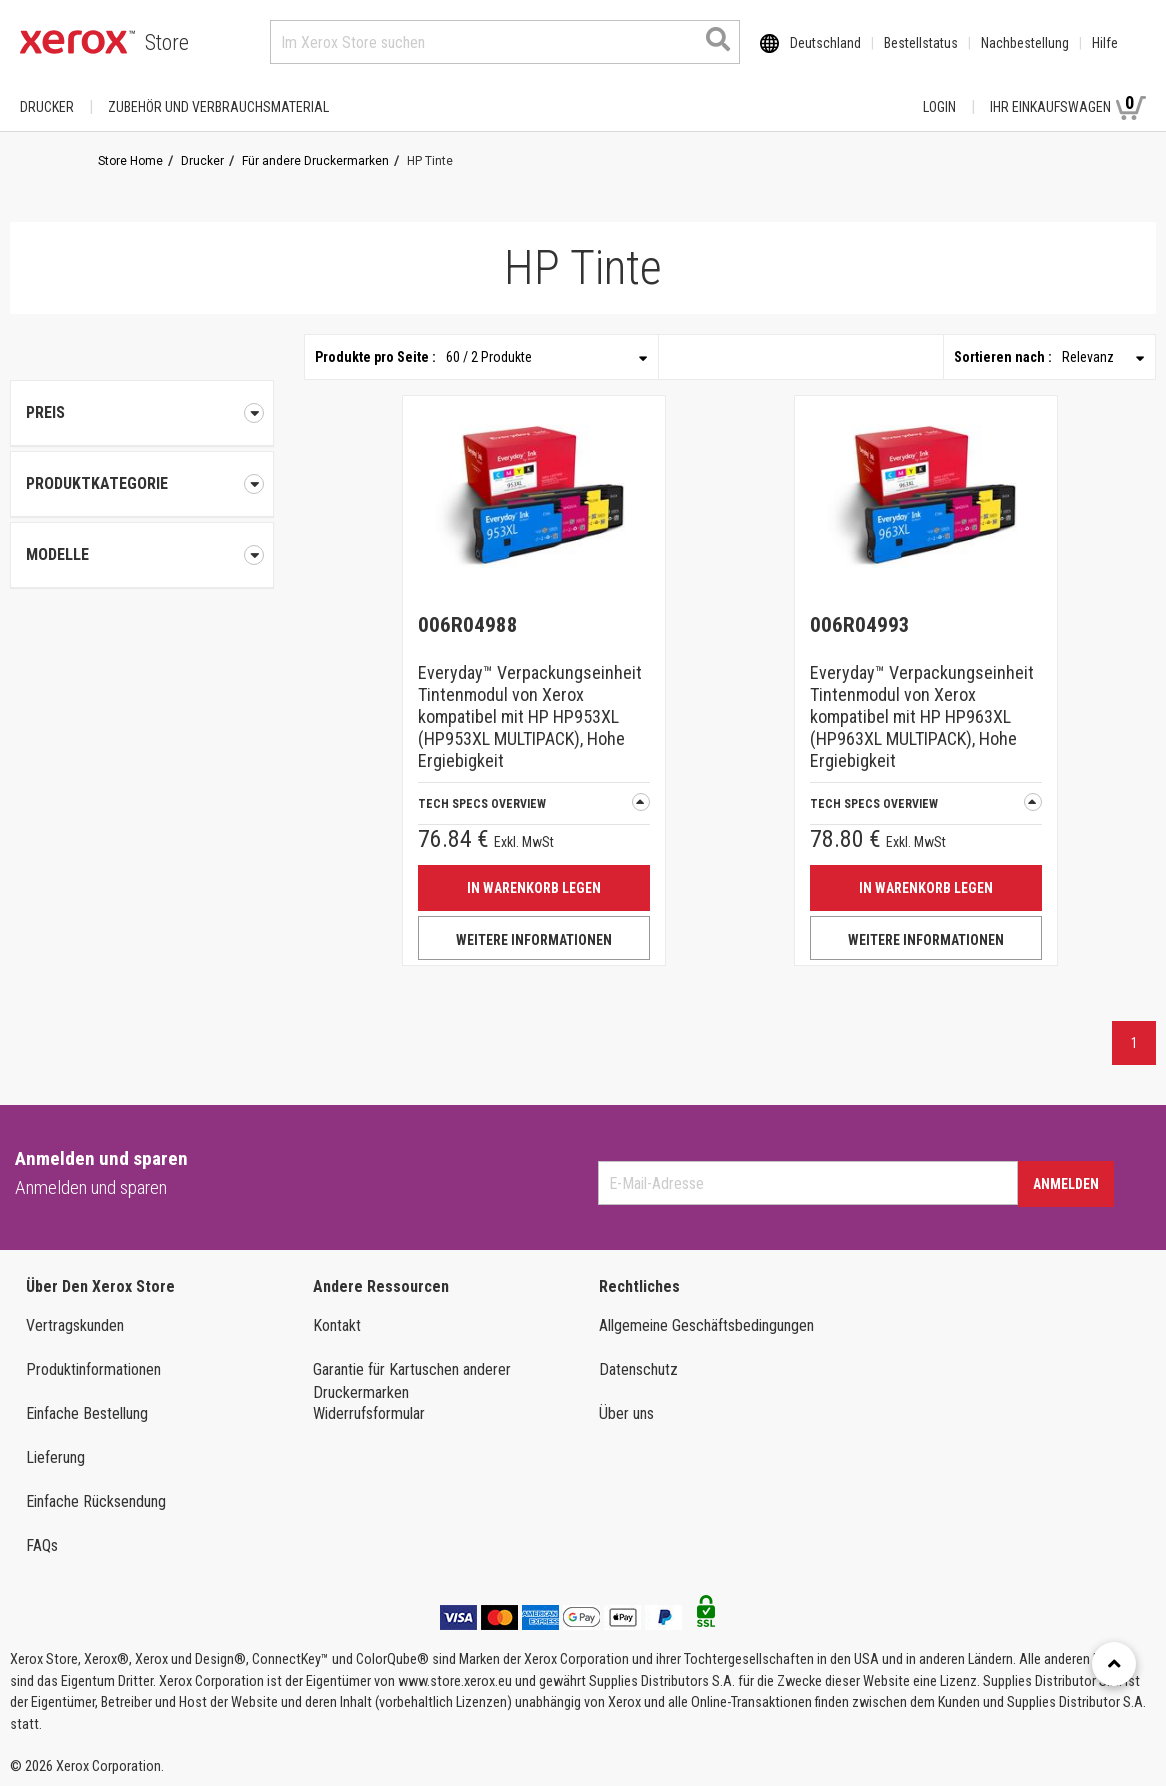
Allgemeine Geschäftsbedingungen (706, 1325)
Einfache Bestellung (87, 1413)
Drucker (47, 107)
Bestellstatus (921, 43)
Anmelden (1066, 1184)
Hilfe (1105, 43)
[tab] (142, 484)
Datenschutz (638, 1369)
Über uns (626, 1413)
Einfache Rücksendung (96, 1501)
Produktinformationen (93, 1369)
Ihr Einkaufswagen (1068, 106)
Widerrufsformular (369, 1413)
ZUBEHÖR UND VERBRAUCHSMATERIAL (218, 107)
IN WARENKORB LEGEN (534, 888)
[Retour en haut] (1114, 1664)
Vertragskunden (75, 1325)
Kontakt (337, 1325)
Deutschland (825, 43)
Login (939, 107)
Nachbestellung (1025, 43)
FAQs (42, 1545)
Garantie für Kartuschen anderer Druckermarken (412, 1381)
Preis (142, 413)
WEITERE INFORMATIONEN (534, 940)
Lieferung (55, 1457)
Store (167, 42)
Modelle (142, 555)
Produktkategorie (142, 484)
